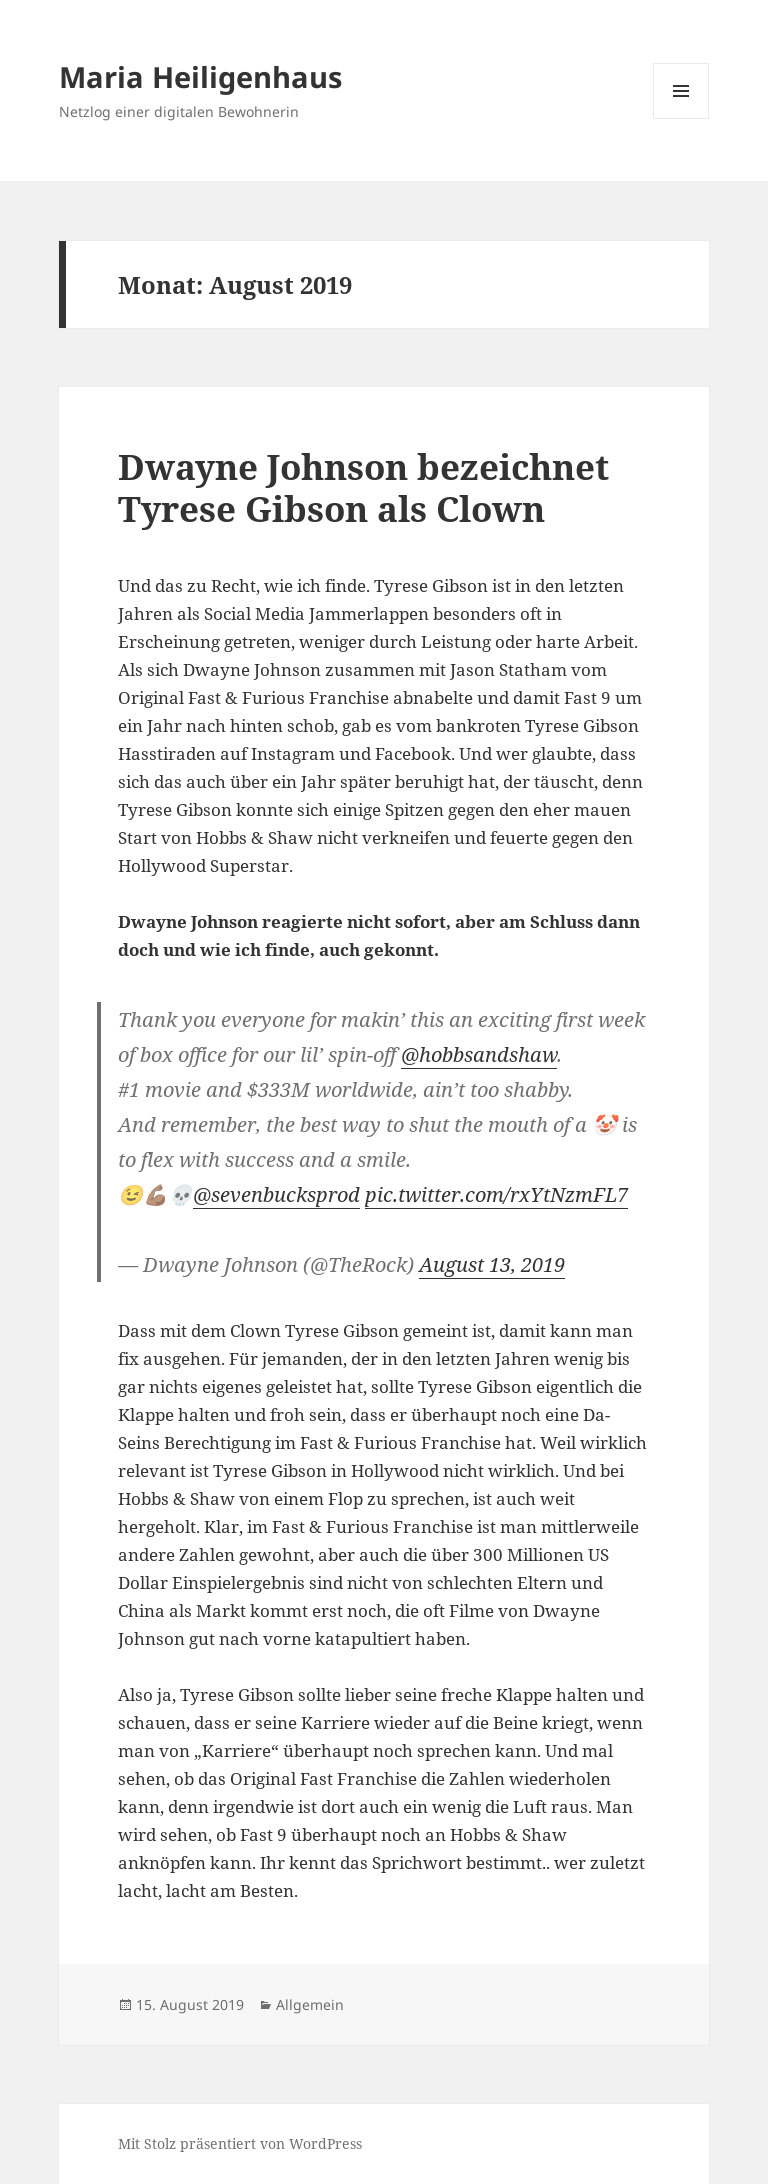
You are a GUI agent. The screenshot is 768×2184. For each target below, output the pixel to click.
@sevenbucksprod (276, 1194)
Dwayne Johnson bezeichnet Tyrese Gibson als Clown (363, 487)
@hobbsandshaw (479, 1054)
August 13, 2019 (492, 1264)
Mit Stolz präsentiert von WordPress (240, 2143)
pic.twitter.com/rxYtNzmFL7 (496, 1194)
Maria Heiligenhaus (200, 76)
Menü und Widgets (681, 118)
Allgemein (310, 2004)
